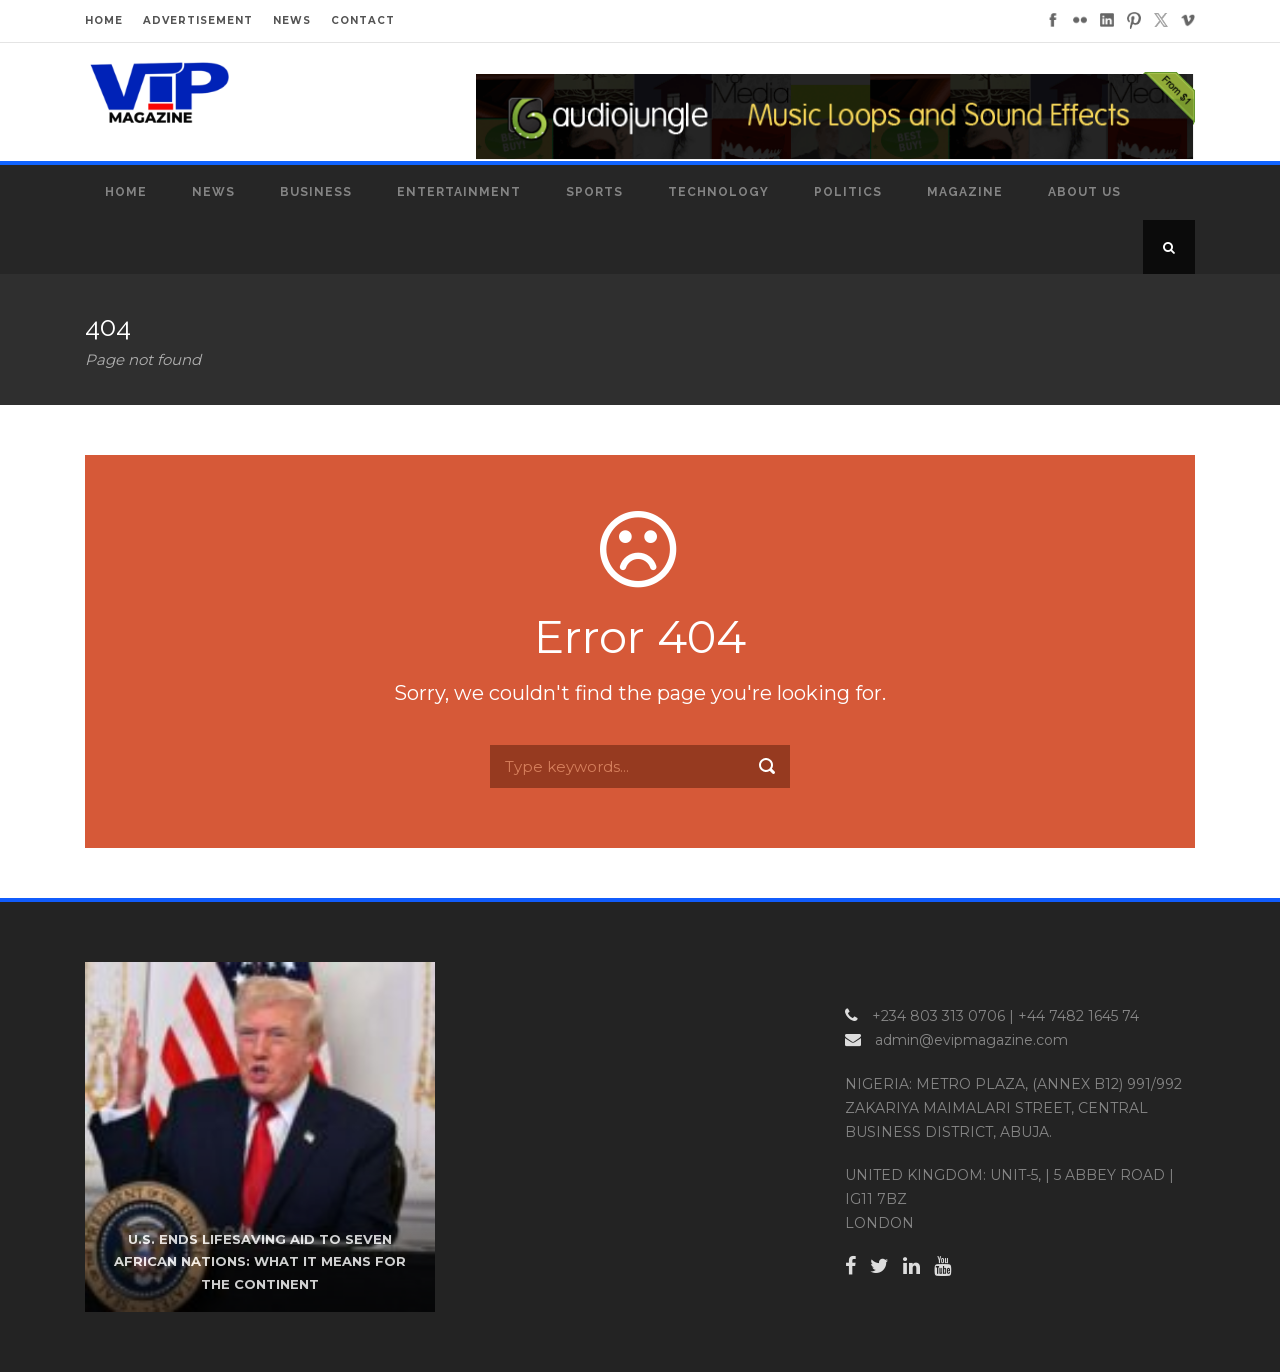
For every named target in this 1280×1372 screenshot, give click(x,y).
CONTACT (363, 20)
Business (316, 192)
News (213, 192)
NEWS (292, 20)
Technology (718, 192)
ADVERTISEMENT (198, 20)
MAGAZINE (965, 192)
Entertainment (459, 192)
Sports (594, 192)
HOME (104, 20)
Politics (848, 192)
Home (126, 192)
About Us (1084, 192)
